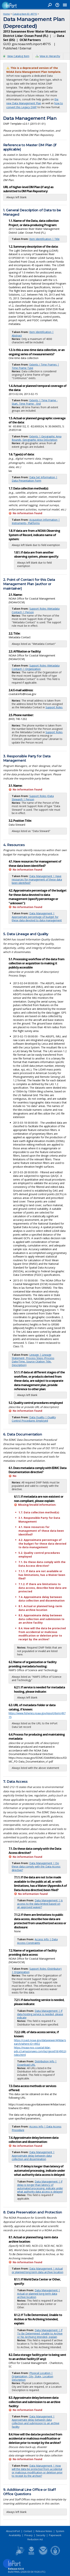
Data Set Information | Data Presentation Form (34, 478)
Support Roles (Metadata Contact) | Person (36, 610)
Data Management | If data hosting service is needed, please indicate (40, 2014)
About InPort (13, 2531)
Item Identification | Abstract (33, 333)
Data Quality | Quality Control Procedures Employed (34, 1418)
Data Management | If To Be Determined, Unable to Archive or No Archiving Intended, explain (40, 2333)
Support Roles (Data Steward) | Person (33, 797)
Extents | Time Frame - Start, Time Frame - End (35, 402)
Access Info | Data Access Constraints (37, 1941)
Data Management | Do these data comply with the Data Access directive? (36, 1866)
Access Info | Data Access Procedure (36, 2128)
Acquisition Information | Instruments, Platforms (36, 521)
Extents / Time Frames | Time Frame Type (35, 366)
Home (6, 14)
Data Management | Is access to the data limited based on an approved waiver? (40, 1904)
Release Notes (44, 2531)
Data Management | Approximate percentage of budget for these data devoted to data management (37, 917)
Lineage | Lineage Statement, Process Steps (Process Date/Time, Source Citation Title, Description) (33, 1360)
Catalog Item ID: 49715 (25, 14)
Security (40, 2535)
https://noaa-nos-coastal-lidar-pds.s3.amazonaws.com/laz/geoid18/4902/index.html (40, 2051)
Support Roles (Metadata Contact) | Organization (36, 667)
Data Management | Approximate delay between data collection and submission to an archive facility (35, 2422)
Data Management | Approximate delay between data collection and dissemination (33, 2155)
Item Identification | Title (44, 239)
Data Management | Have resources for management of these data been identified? (37, 879)
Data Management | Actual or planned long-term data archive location (37, 2270)
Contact (28, 2531)
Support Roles (54, 707)
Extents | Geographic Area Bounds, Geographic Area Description (36, 438)
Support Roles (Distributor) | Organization (37, 1970)
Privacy (28, 2535)
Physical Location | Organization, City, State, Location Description (32, 2376)
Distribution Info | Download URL (37, 2063)
